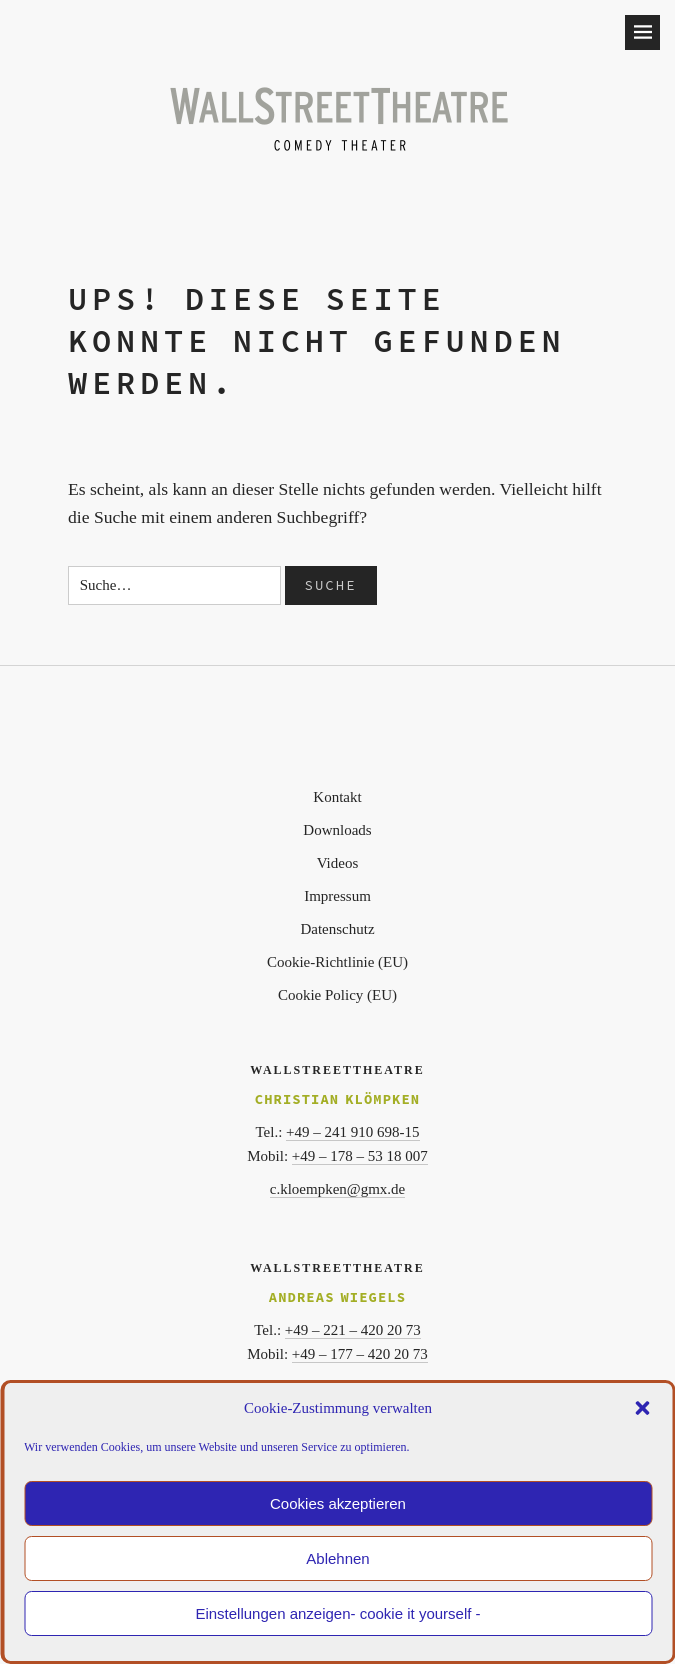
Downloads (337, 830)
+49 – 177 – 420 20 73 (360, 1354)
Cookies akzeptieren (338, 1503)
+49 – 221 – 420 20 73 (353, 1330)
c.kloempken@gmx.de (337, 1189)
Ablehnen (337, 1558)
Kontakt (337, 797)
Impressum (337, 896)
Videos (338, 863)
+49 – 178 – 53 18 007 (360, 1156)
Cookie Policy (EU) (337, 995)
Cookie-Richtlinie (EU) (337, 962)
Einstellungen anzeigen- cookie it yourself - (337, 1613)
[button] (642, 1408)
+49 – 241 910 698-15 (352, 1132)
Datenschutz (337, 929)
